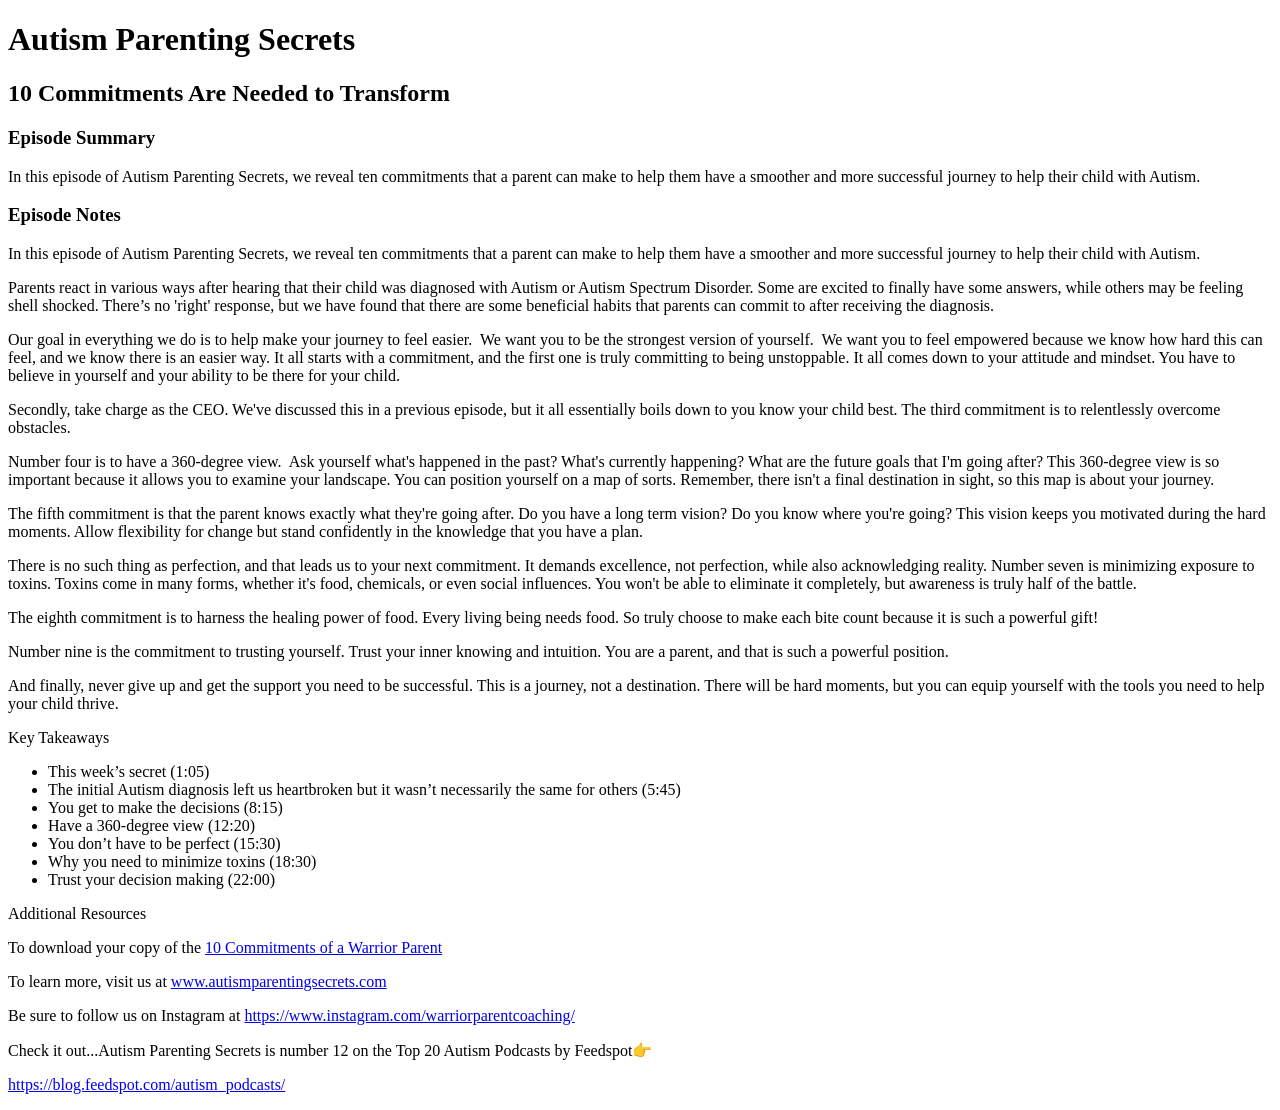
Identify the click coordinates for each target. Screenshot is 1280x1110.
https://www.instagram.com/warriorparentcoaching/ (409, 1015)
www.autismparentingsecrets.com (279, 981)
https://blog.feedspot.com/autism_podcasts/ (146, 1084)
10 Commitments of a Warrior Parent (323, 947)
